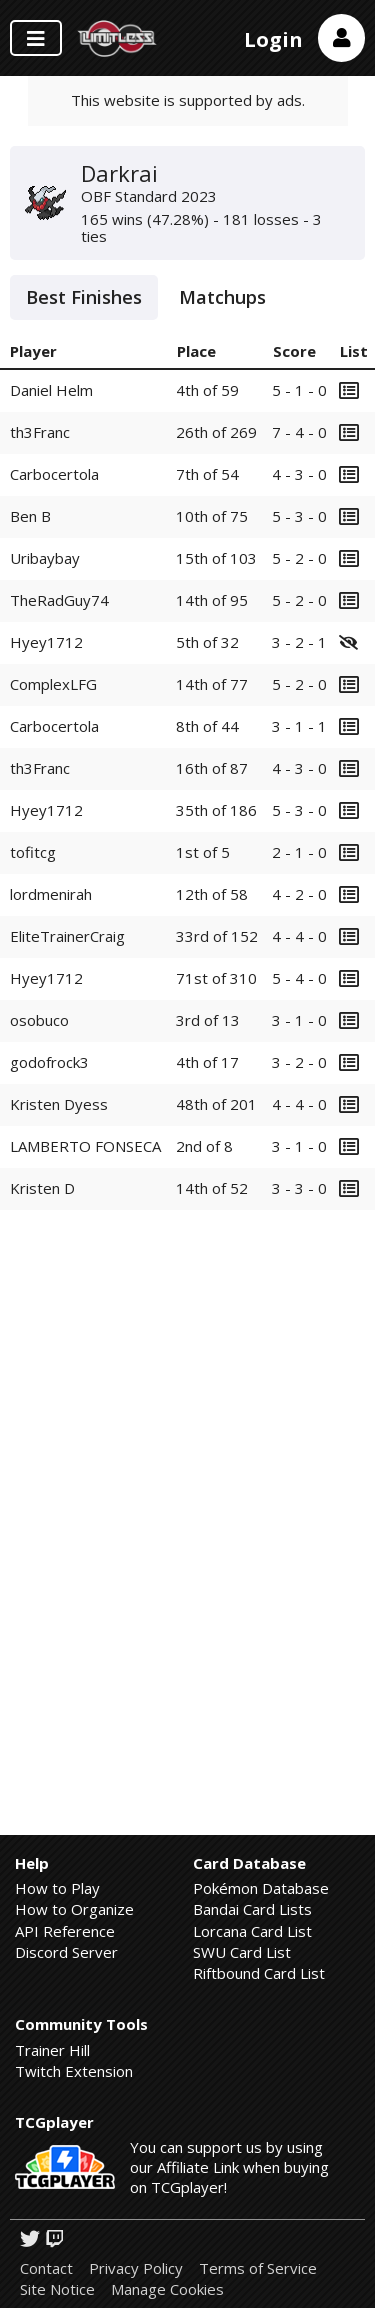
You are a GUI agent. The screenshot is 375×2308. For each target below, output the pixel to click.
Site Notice (57, 2289)
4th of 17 (207, 1062)
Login (273, 39)
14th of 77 (212, 684)
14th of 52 (212, 1188)
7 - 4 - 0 (299, 432)
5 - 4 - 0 (299, 978)
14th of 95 (212, 600)
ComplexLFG (53, 684)
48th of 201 (216, 1104)
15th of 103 (216, 558)
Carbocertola (54, 474)
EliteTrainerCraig (67, 936)
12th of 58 (212, 894)
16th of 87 (212, 768)
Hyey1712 (46, 642)
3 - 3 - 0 (299, 1188)
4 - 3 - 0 (299, 474)
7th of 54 (207, 474)
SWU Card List (242, 1952)
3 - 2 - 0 (299, 1062)
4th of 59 (207, 390)
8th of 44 (207, 726)
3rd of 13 (208, 1020)
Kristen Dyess (59, 1104)
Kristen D (42, 1188)
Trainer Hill (52, 2050)
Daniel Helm (51, 390)
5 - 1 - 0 (299, 390)
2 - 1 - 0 (299, 852)
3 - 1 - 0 (299, 1020)
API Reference (65, 1931)
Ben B (30, 516)
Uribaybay (45, 558)
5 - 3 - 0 (299, 516)
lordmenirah (51, 894)
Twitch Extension (74, 2071)
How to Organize (74, 1909)
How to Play (57, 1888)
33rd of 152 (217, 936)
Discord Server (66, 1952)
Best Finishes (84, 297)
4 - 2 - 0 (299, 894)
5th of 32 (207, 642)
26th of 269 (216, 432)
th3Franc (40, 432)
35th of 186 (216, 810)
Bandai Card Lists (252, 1909)
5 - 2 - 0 (299, 558)
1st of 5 (203, 852)
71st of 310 (216, 978)
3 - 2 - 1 (299, 642)
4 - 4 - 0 (299, 936)
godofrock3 (49, 1062)
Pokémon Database (261, 1888)
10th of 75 (212, 516)
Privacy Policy (136, 2268)
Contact (46, 2268)
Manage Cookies (167, 2289)
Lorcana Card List (252, 1931)
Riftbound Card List (259, 1973)
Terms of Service (258, 2268)
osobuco (39, 1020)
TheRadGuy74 (59, 600)
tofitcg (33, 852)
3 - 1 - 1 (299, 726)
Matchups (222, 297)
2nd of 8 (204, 1146)
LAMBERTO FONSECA (85, 1146)
